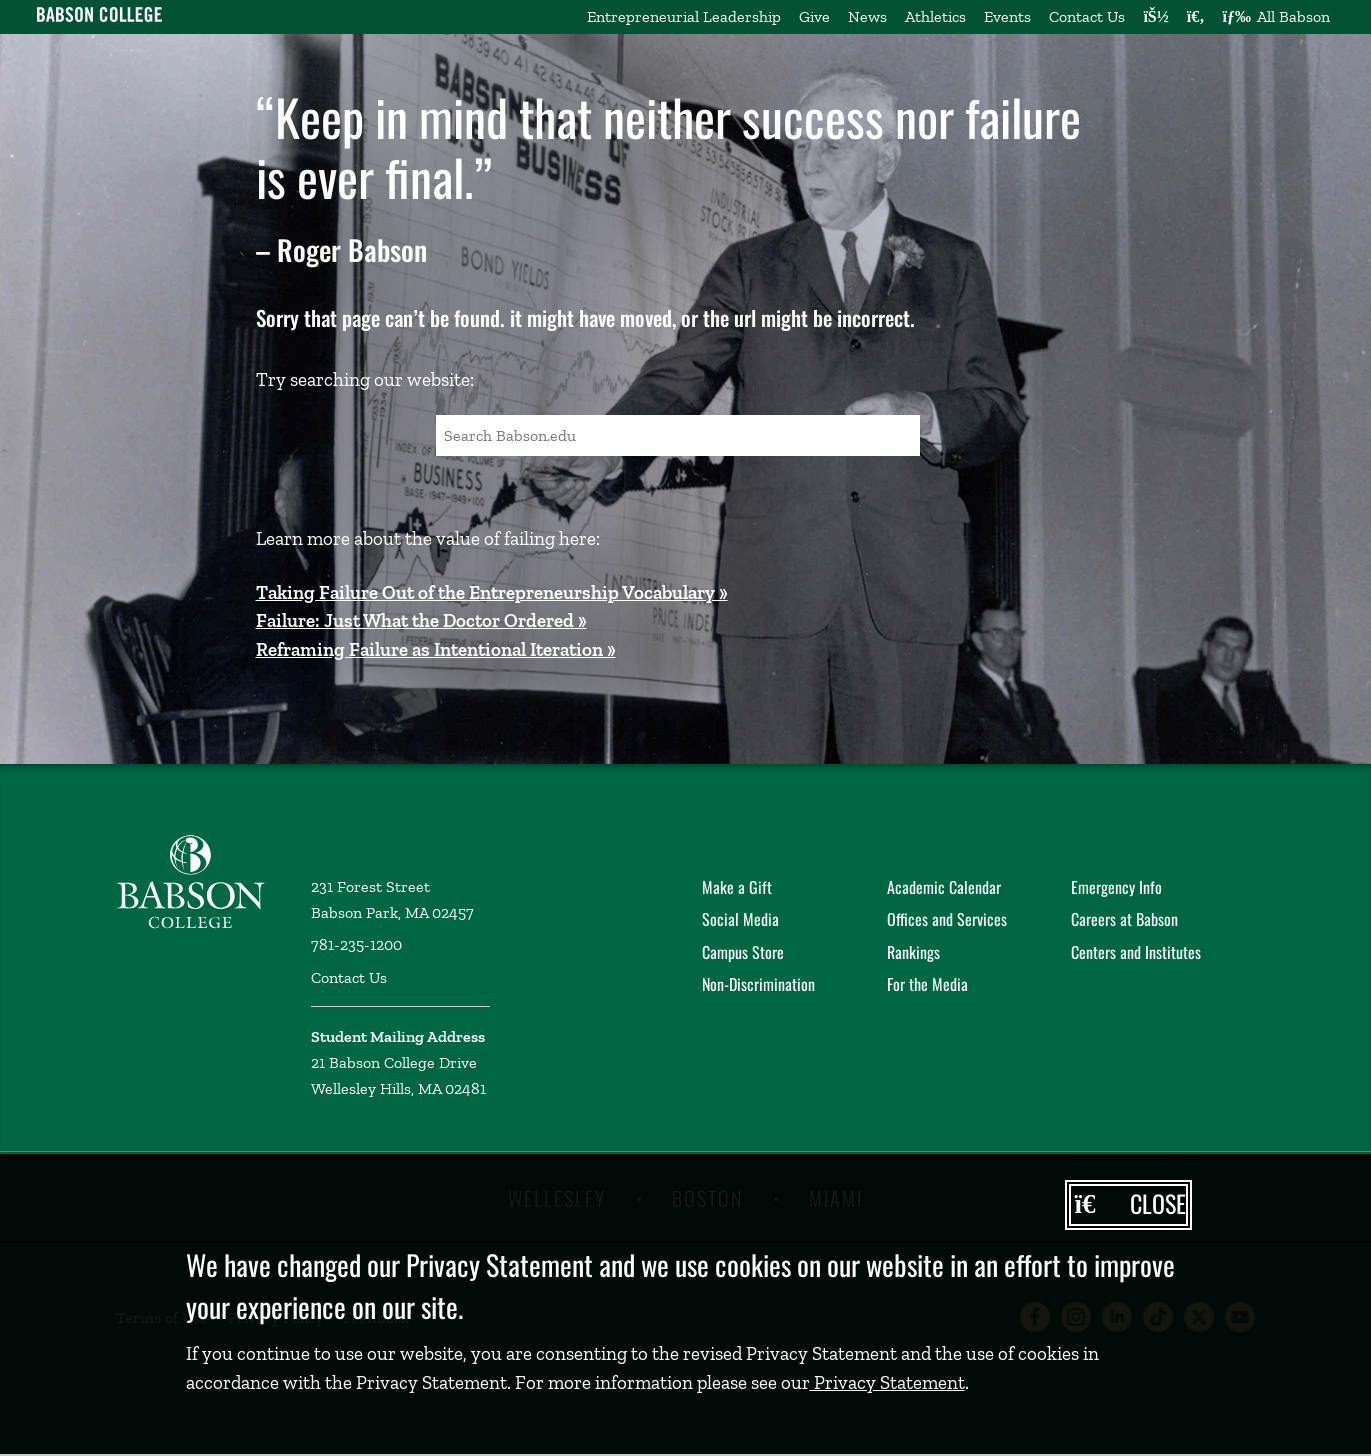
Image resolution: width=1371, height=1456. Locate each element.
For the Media (927, 984)
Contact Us (1087, 16)
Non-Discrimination (758, 984)
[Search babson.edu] (1196, 17)
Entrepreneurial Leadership (684, 16)
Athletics (935, 16)
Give (814, 16)
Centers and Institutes (1136, 952)
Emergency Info (1116, 887)
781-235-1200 (356, 944)
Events (1007, 16)
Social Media (740, 919)
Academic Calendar (944, 887)
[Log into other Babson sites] (1155, 17)
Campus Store (743, 952)
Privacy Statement (887, 1382)
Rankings (913, 952)
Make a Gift (737, 887)
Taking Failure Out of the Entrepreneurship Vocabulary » (492, 592)
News (867, 16)
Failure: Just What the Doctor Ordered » (421, 620)
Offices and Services (947, 919)
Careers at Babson (1124, 919)
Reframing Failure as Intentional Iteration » (436, 649)
